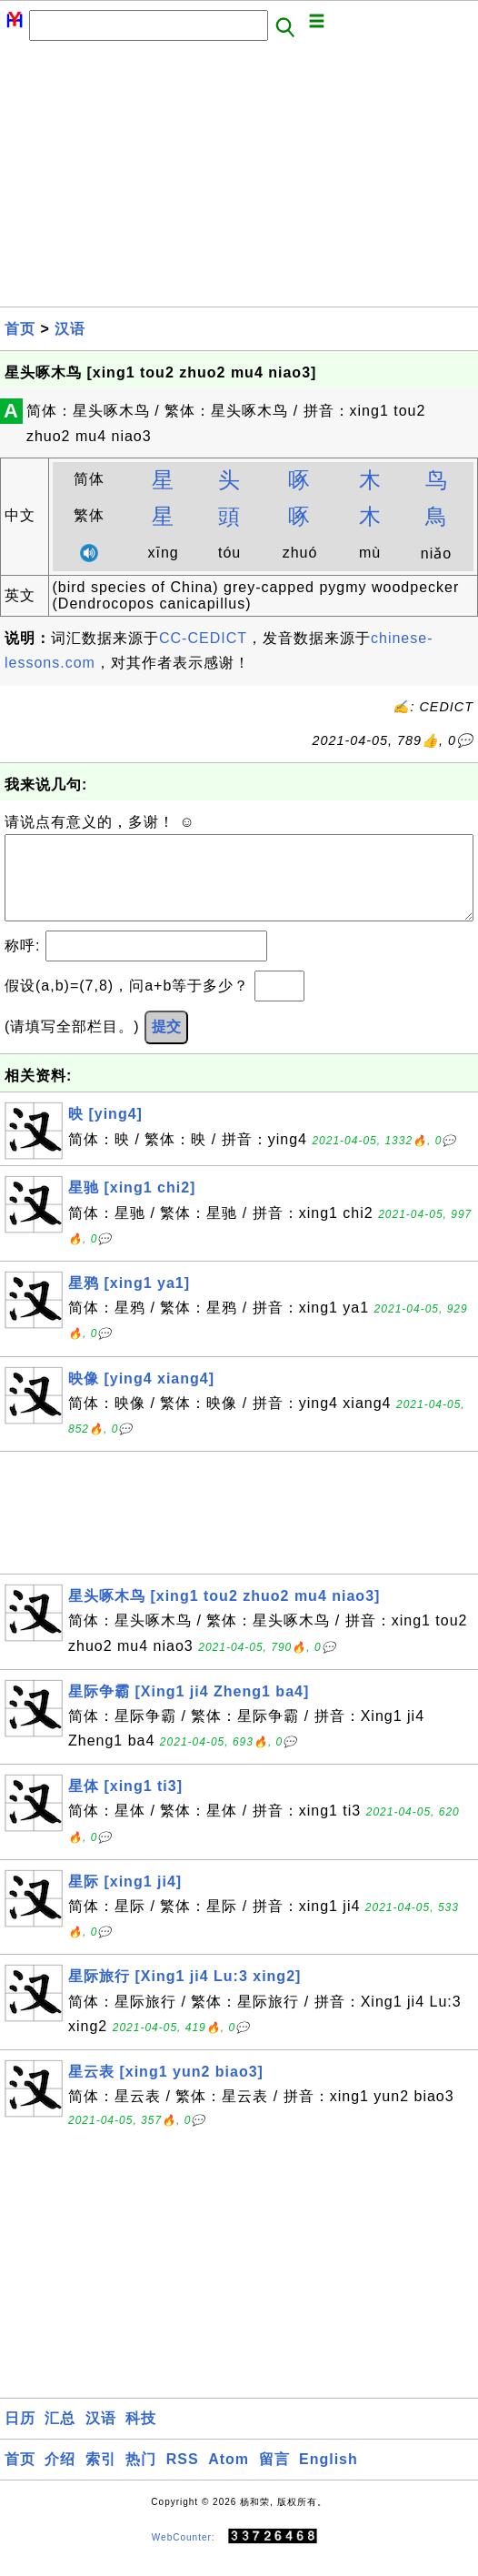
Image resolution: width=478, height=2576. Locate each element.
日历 (20, 2436)
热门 (140, 2477)
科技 (140, 2436)
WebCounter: (183, 2555)
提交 (166, 1044)
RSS (182, 2477)
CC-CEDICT (203, 638)
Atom (228, 2477)
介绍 (60, 2477)
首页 (20, 329)
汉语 (70, 329)
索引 (100, 2477)
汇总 (60, 2436)
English (328, 2477)
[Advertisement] (239, 179)
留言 (274, 2477)
